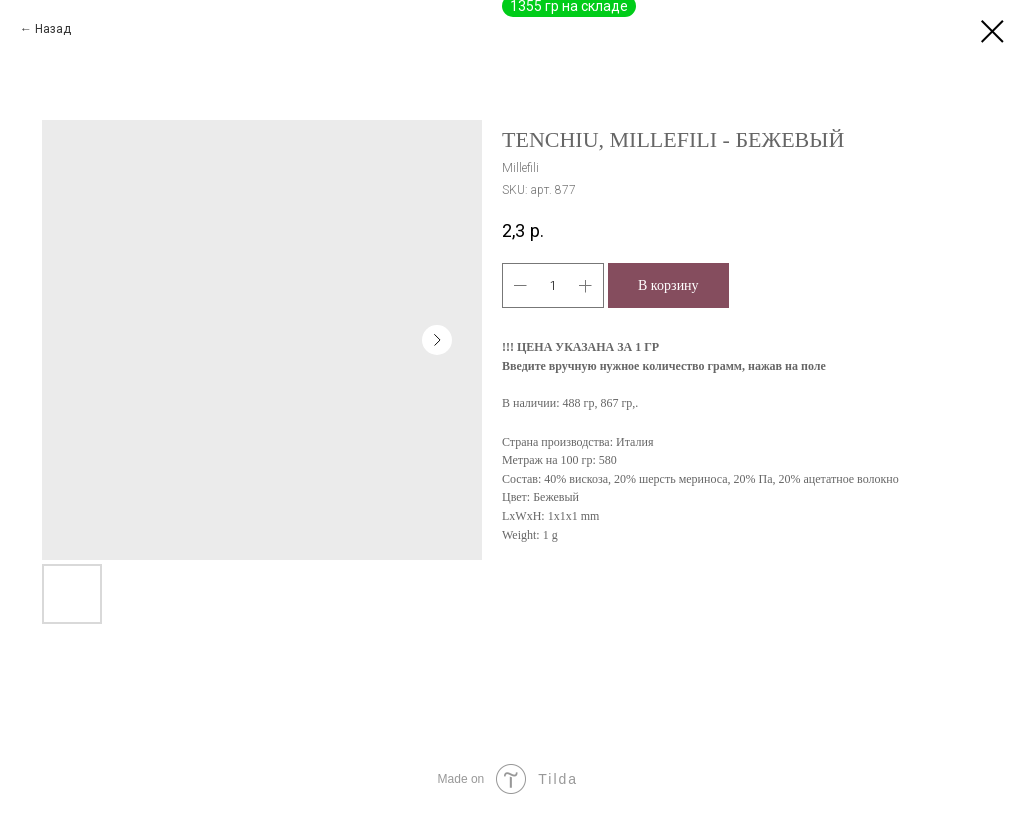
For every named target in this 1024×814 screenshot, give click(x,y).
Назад (53, 29)
